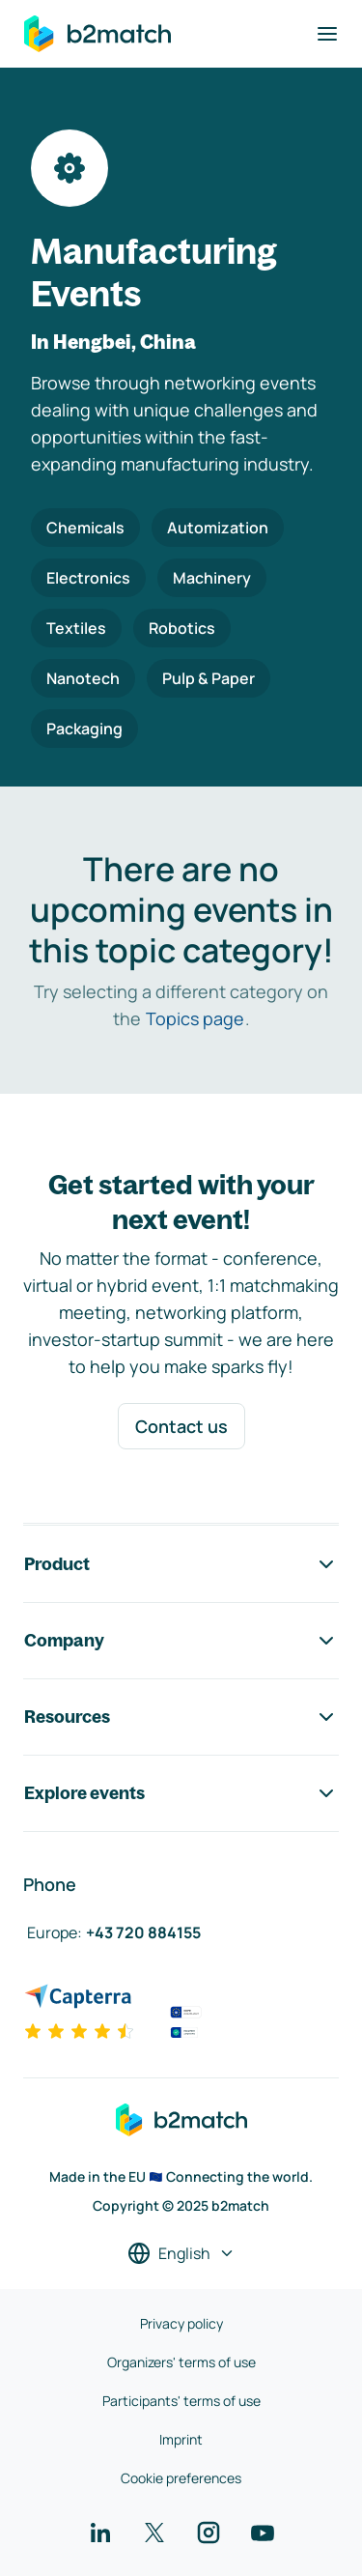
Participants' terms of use (181, 2400)
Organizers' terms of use (181, 2362)
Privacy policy (181, 2323)
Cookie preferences (181, 2478)
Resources (181, 1717)
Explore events (181, 1793)
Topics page (195, 1018)
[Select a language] (181, 2253)
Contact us (181, 1426)
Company (181, 1640)
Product (181, 1564)
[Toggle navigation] (327, 34)
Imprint (181, 2439)
